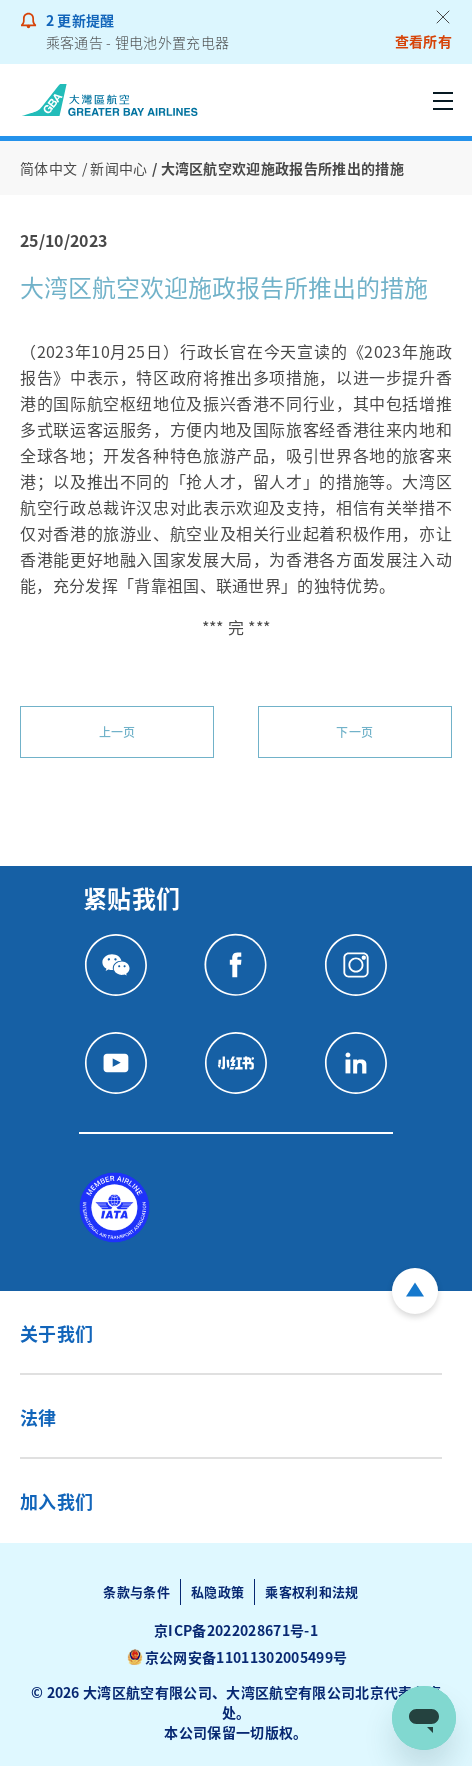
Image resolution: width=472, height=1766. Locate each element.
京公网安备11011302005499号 (246, 1657)
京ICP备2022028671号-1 (236, 1630)
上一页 (117, 731)
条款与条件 (136, 1591)
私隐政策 (217, 1591)
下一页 (354, 731)
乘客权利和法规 (311, 1591)
